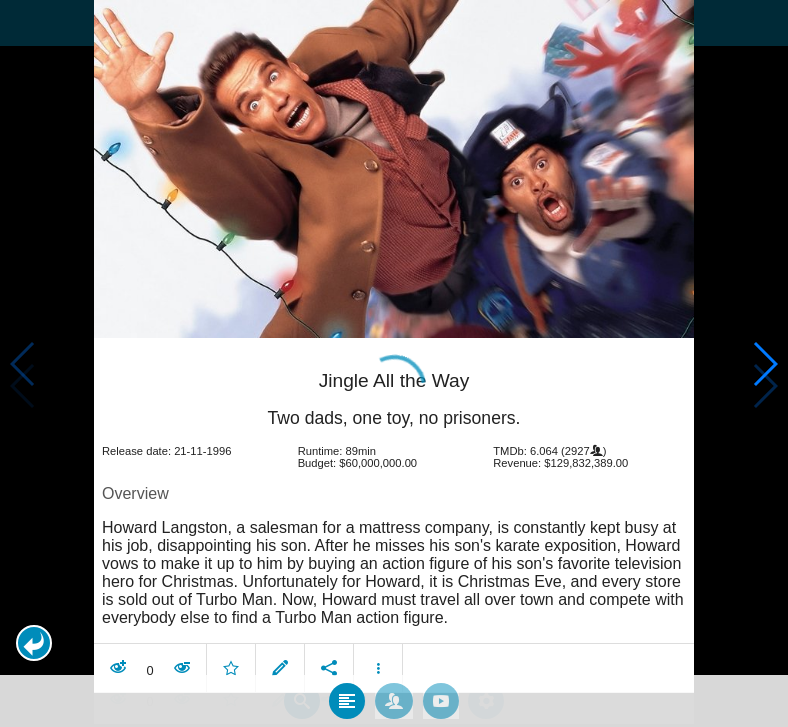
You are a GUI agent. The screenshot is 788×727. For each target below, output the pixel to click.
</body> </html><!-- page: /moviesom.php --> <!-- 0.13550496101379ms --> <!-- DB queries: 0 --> (394, 363)
